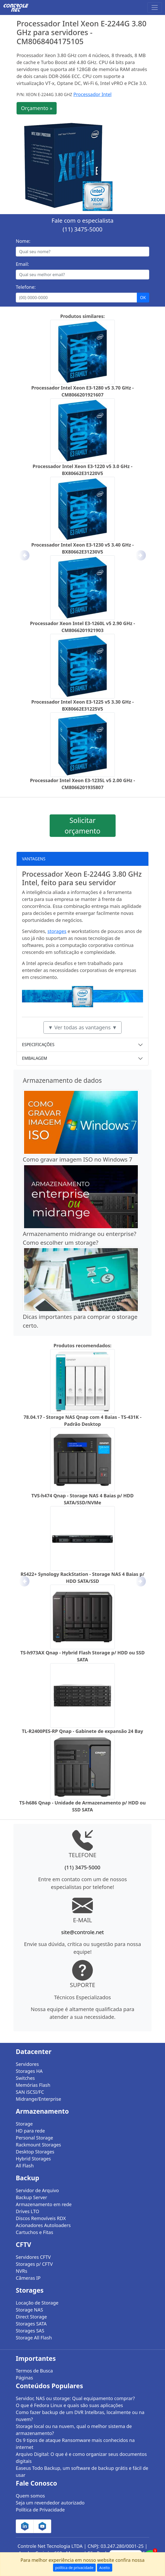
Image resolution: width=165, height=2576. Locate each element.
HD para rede (30, 2131)
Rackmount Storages (38, 2145)
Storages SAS (30, 2331)
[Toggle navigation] (154, 7)
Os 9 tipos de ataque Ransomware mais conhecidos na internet (75, 2443)
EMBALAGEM (34, 1058)
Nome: (23, 241)
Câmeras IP (28, 2278)
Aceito (104, 2567)
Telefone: (26, 287)
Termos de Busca (34, 2371)
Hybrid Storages (33, 2158)
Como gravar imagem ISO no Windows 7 (77, 1159)
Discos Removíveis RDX (41, 2218)
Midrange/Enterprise (38, 2099)
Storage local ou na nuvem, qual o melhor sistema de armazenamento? (74, 2429)
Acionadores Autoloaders (43, 2225)
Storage (24, 2124)
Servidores (27, 2064)
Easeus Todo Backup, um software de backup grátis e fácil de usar (82, 2471)
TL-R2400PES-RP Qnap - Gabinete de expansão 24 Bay (82, 1731)
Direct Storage (31, 2317)
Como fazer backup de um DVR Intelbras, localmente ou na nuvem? (80, 2415)
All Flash (25, 2165)
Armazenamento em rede (44, 2204)
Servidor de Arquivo (37, 2190)
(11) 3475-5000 (82, 229)
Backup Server (31, 2197)
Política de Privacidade (40, 2510)
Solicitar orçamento (82, 825)
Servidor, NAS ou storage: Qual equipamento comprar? (75, 2398)
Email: (22, 264)
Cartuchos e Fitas (34, 2232)
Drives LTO (27, 2211)
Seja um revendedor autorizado (50, 2503)
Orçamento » (36, 108)
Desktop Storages (35, 2152)
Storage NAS (29, 2310)
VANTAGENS (34, 859)
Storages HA (29, 2071)
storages (57, 931)
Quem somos (30, 2496)
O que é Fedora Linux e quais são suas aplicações (69, 2405)
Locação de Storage (37, 2303)
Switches (25, 2078)
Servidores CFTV (33, 2257)
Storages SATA (31, 2324)
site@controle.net (82, 1932)
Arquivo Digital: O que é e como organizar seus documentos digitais (81, 2457)
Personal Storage (34, 2138)
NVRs (21, 2271)
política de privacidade (74, 2567)
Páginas (24, 2378)
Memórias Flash (33, 2085)
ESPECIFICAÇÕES (38, 1044)
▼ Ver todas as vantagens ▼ (82, 1027)
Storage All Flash (34, 2337)
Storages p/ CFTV (34, 2264)
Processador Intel (92, 94)
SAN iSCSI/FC (30, 2092)
